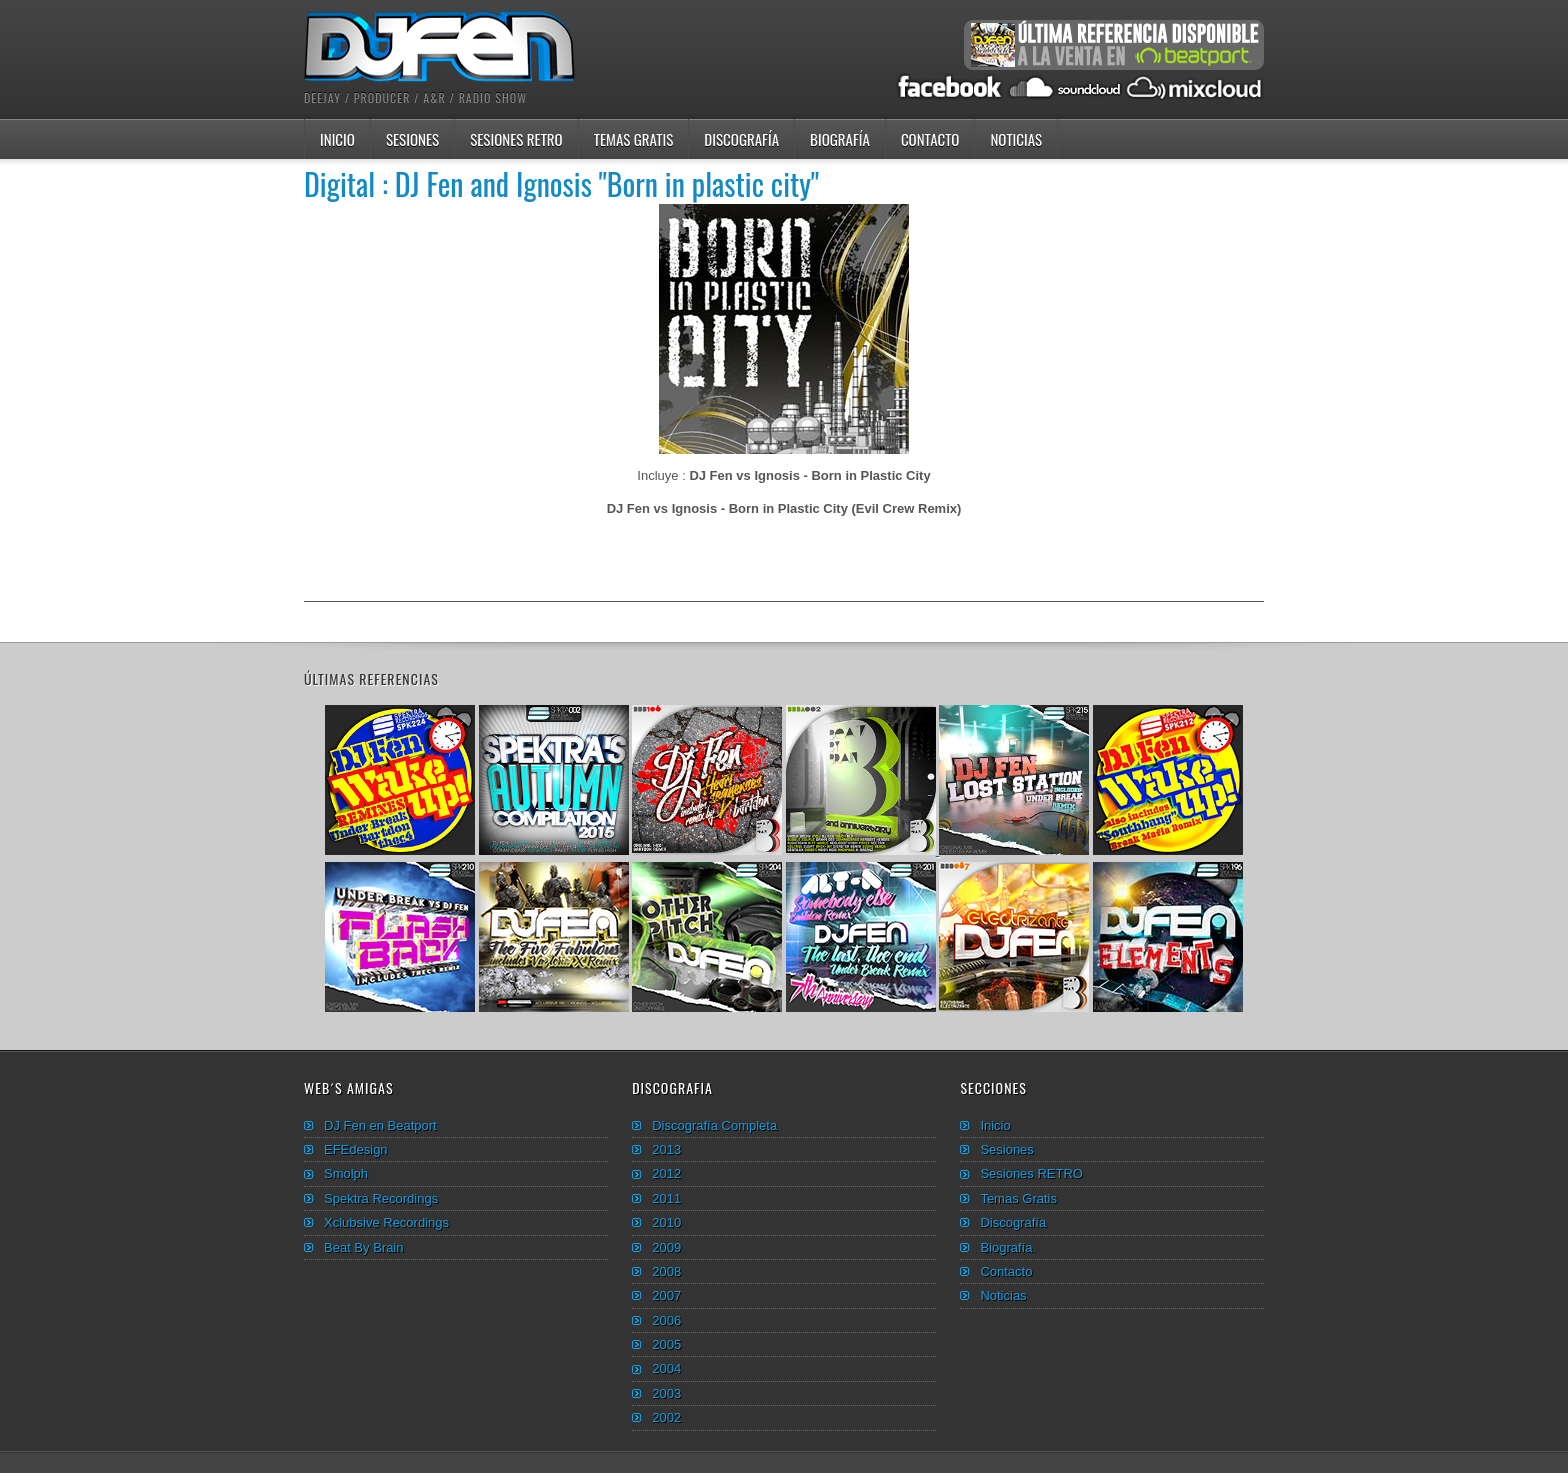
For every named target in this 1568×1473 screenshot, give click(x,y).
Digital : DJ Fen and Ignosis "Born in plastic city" (561, 183)
